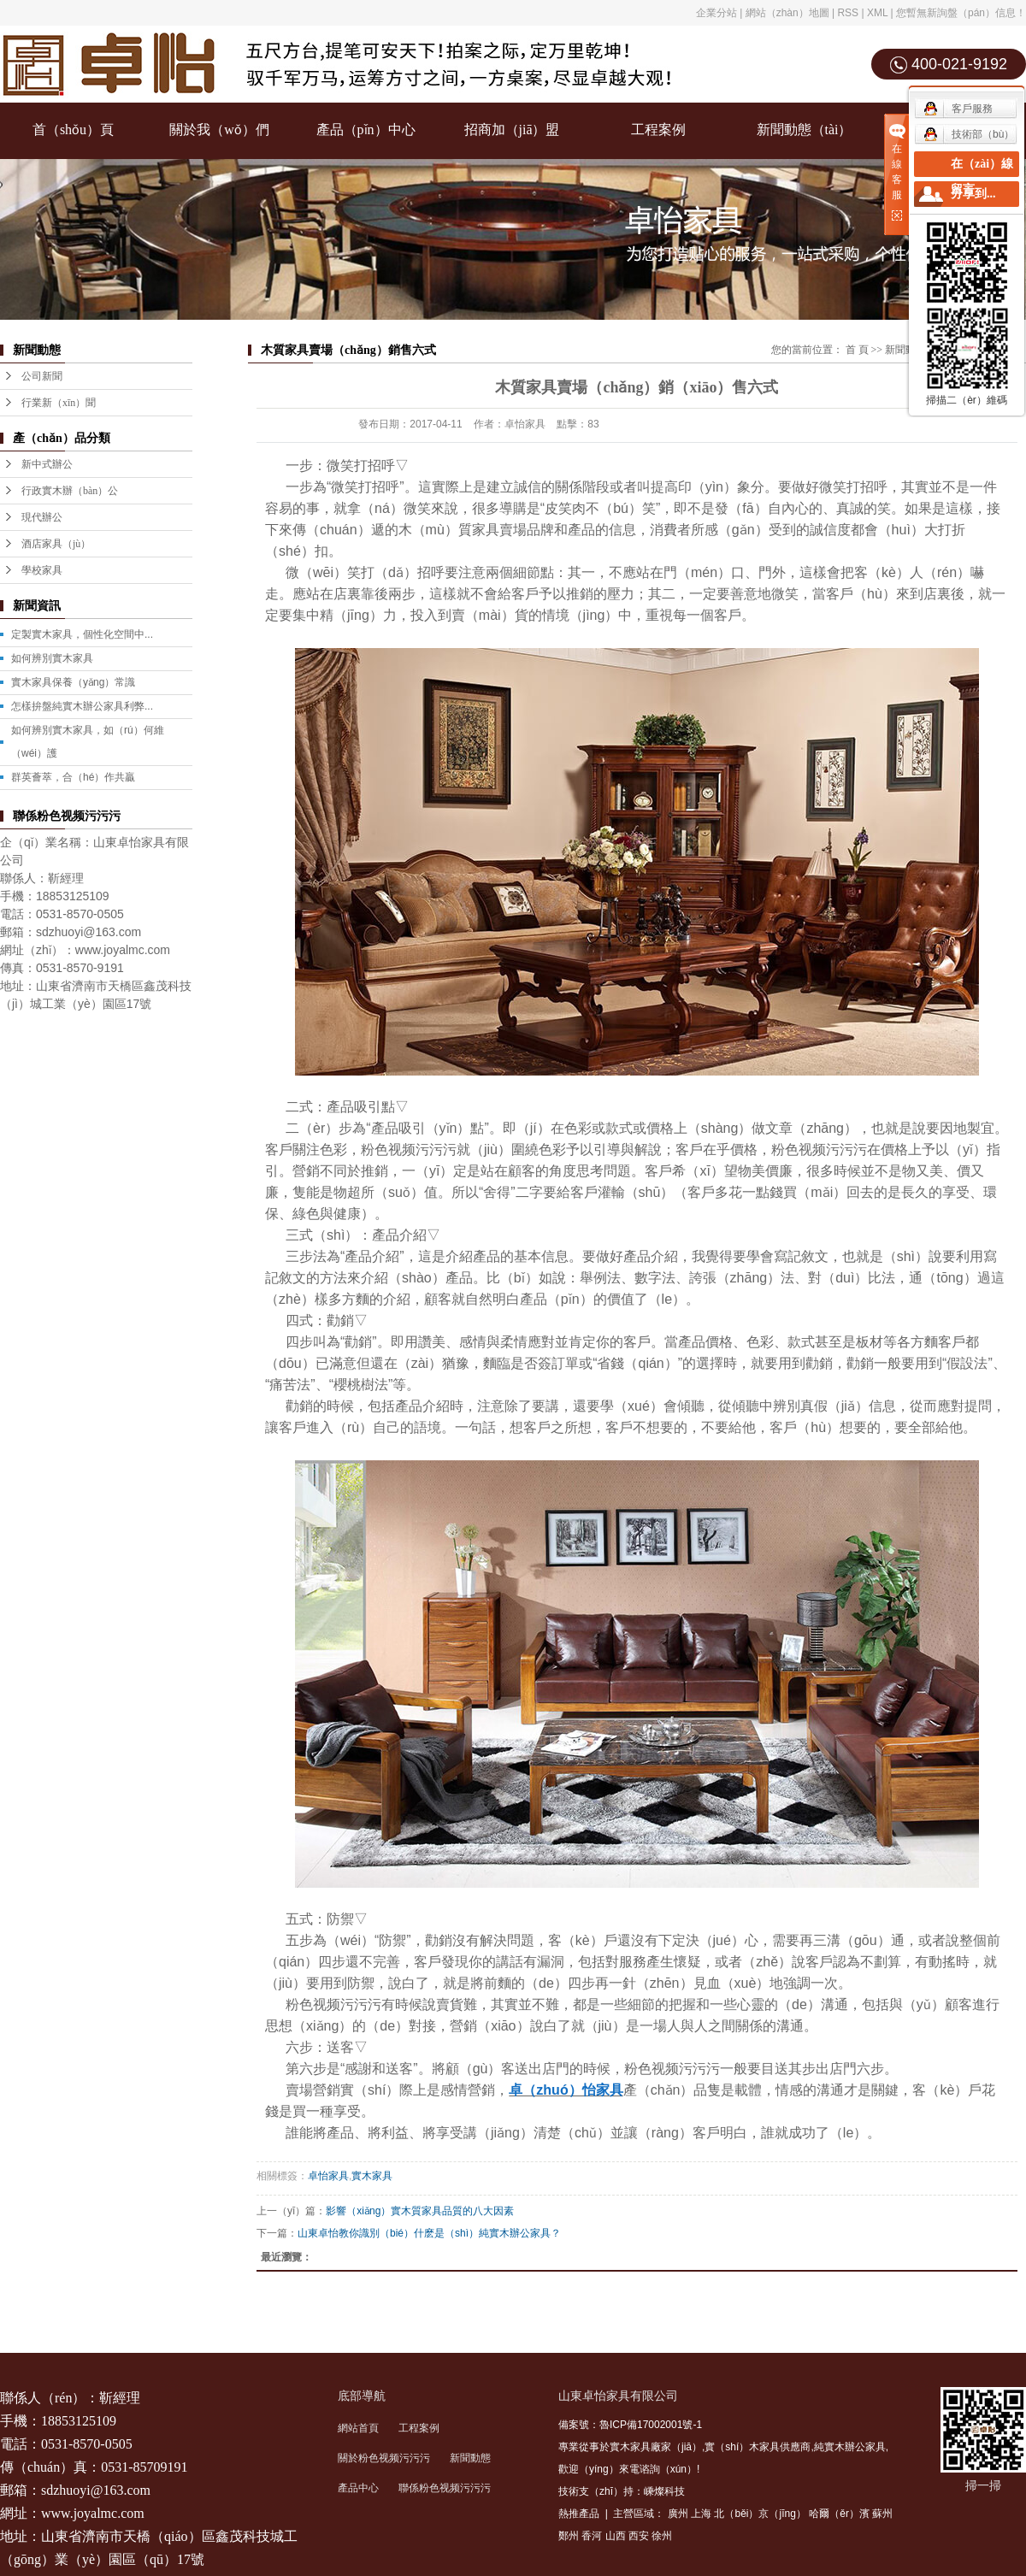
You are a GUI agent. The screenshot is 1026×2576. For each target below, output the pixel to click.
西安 (638, 2536)
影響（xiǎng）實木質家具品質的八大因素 (420, 2211)
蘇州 (882, 2514)
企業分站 (716, 13)
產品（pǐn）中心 (366, 129)
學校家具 (41, 570)
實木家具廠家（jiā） (656, 2447)
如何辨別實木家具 (52, 658)
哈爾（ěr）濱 (839, 2514)
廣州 (678, 2514)
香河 (591, 2536)
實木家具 (371, 2176)
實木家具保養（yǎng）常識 (73, 682)
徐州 (662, 2536)
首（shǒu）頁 (73, 129)
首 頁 (857, 350)
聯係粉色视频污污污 (444, 2488)
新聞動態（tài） (804, 129)
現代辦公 (41, 517)
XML (877, 13)
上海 (701, 2514)
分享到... (973, 193)
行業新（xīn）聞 (58, 403)
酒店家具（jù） (56, 544)
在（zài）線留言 (982, 176)
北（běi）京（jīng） (759, 2514)
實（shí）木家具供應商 (758, 2447)
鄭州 (568, 2536)
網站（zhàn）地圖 (787, 13)
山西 (615, 2536)
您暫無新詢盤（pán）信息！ (961, 13)
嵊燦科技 (664, 2491)
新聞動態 (470, 2458)
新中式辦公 (47, 464)
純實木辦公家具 (850, 2447)
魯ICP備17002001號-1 (650, 2425)
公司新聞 (41, 376)
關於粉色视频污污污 (384, 2458)
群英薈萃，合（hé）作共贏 (73, 777)
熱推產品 (578, 2514)
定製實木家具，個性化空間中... (82, 634)
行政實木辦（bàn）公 (69, 491)
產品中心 (358, 2488)
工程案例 (658, 129)
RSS (847, 13)
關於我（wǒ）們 (219, 129)
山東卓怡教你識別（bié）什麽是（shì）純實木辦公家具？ (429, 2233)
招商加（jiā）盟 (512, 129)
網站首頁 (358, 2428)
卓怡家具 (328, 2176)
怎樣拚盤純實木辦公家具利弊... (82, 706)
